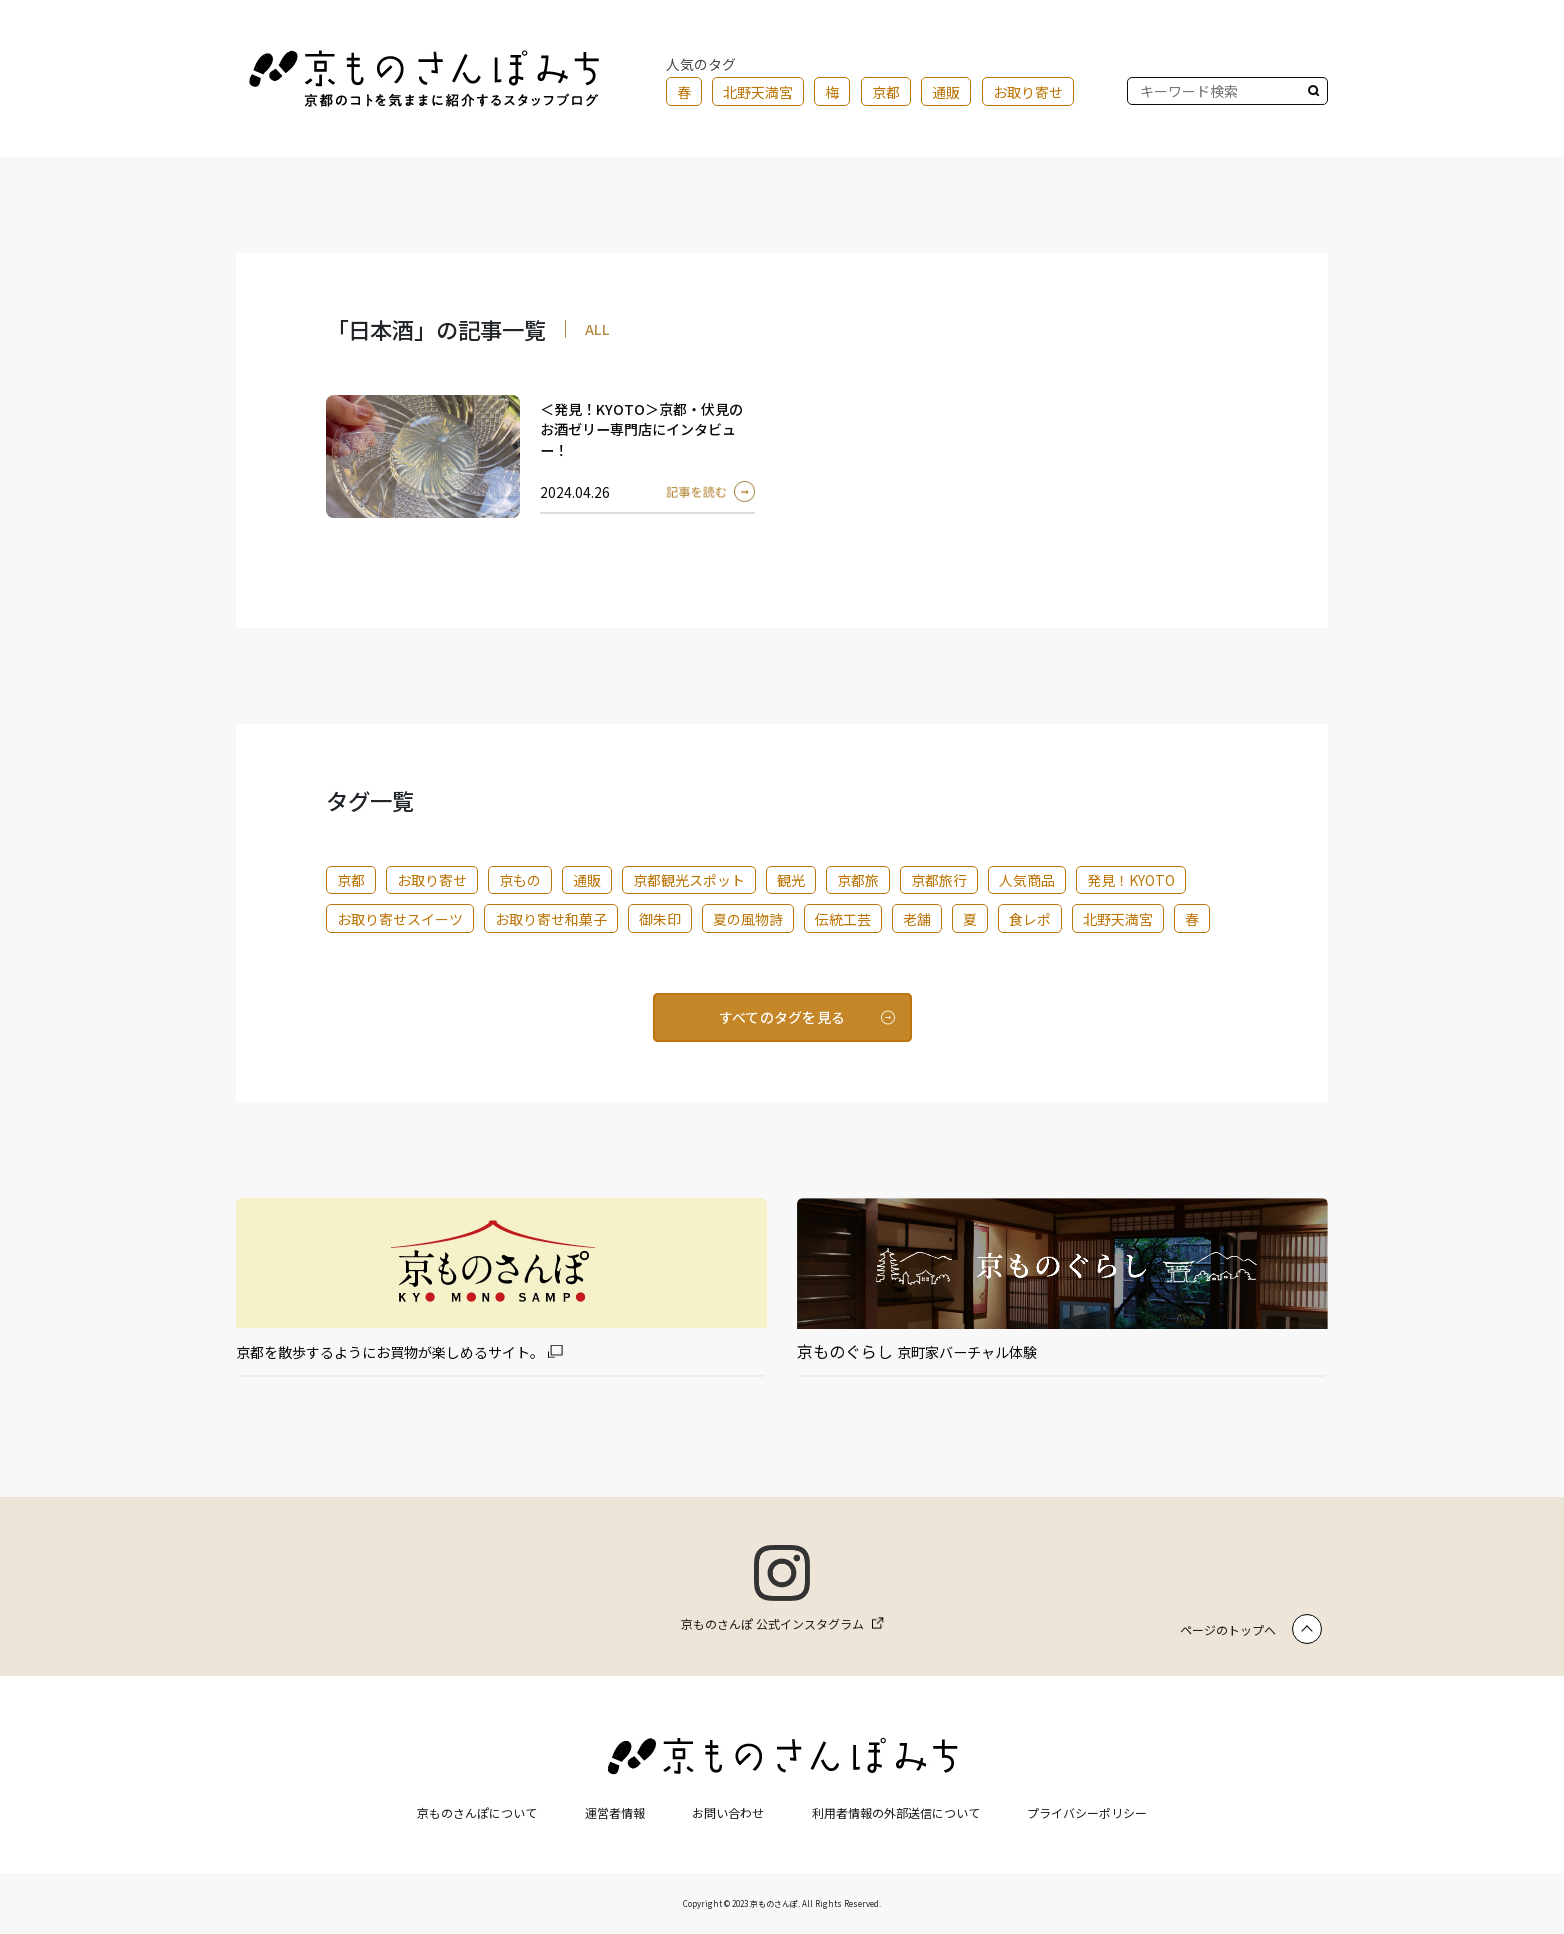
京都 (886, 92)
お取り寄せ (1028, 92)
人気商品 (1027, 880)
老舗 (917, 919)
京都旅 (858, 880)
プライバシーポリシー (1087, 1812)
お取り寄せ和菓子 (551, 919)
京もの (520, 880)
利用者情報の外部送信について (896, 1812)
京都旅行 (939, 880)
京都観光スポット (689, 880)
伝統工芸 (843, 919)
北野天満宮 (758, 92)
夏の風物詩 (748, 919)
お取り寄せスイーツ (400, 919)
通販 (946, 92)
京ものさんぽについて (477, 1812)
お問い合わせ (728, 1812)
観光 (791, 880)
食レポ (1030, 919)
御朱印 (660, 919)
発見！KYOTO (1131, 880)
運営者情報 (615, 1812)
